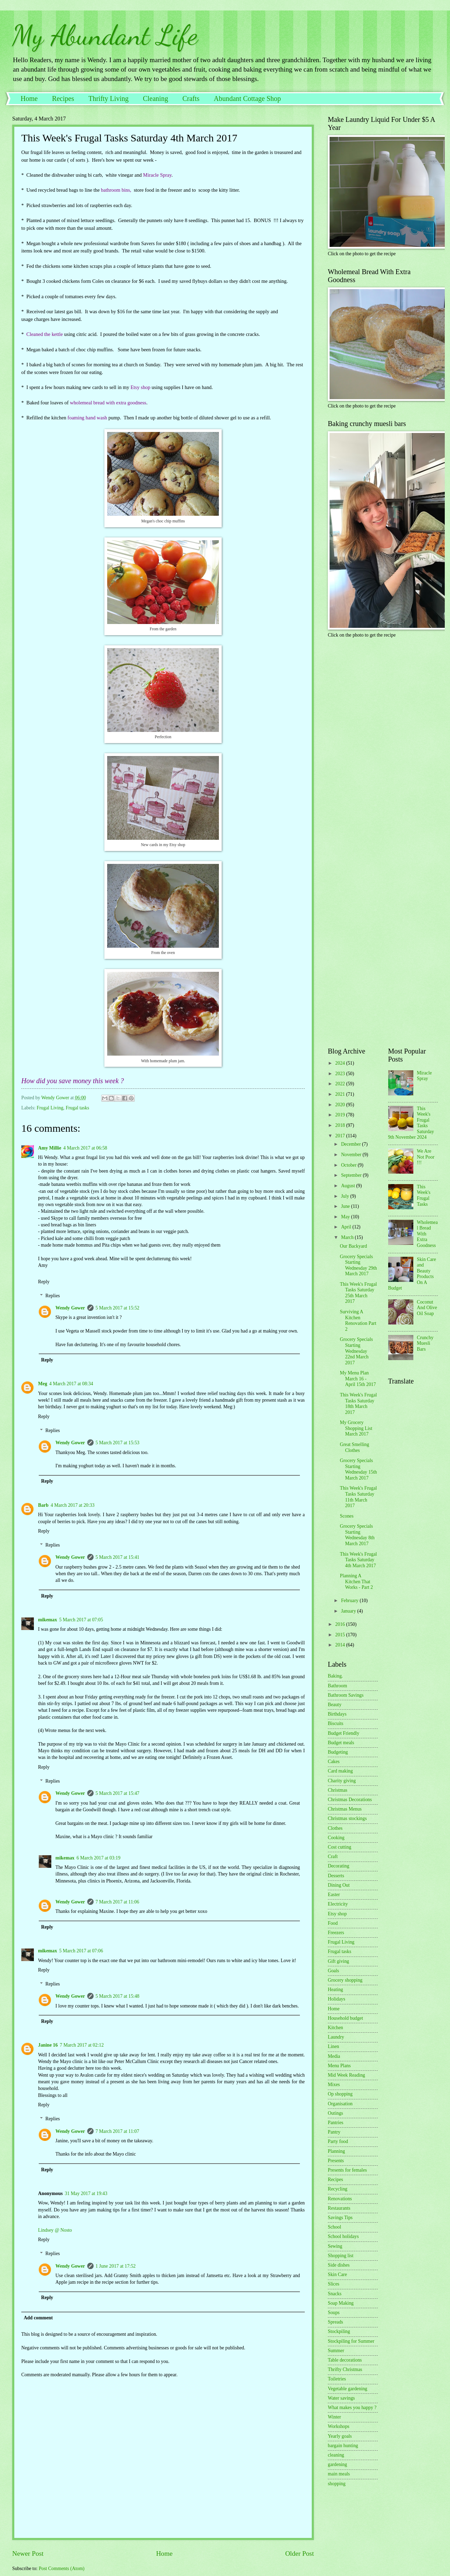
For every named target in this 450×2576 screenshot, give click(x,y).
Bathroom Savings (345, 1695)
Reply (44, 1281)
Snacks (334, 2293)
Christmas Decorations (350, 1799)
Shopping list (340, 2255)
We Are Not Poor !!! (425, 1156)
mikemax (47, 1619)
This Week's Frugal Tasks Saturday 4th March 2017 (358, 1559)
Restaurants (339, 2208)
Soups (334, 2312)
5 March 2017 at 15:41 (118, 1557)
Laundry (336, 2037)
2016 (340, 1624)
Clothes (335, 1828)
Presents (336, 2160)
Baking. (335, 1676)
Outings (335, 2113)
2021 (340, 1094)
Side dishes (338, 2265)
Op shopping (340, 2094)
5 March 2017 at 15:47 (118, 1793)
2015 (340, 1634)
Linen (333, 2046)
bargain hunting (343, 2445)
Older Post (299, 2553)
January (349, 1611)
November (352, 1154)
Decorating (338, 1866)
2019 (340, 1114)
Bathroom (337, 1685)
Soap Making (341, 2303)
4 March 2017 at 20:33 (73, 1505)
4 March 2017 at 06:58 (85, 1148)
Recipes (63, 98)
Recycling (337, 2189)
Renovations (340, 2198)
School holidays (343, 2236)
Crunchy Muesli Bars (425, 1343)
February (350, 1600)
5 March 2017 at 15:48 (118, 1996)
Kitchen (335, 2027)
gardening (337, 2464)
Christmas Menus (345, 1809)
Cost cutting (339, 1847)
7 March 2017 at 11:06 (117, 1902)
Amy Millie (49, 1148)
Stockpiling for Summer (351, 2341)
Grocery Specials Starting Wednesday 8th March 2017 (357, 1535)
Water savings (341, 2398)
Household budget (345, 2018)
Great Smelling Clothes (354, 1447)
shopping (337, 2483)
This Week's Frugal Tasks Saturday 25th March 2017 (358, 1293)
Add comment (38, 2317)
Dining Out (338, 1885)
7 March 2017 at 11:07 (117, 2131)
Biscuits (335, 1723)
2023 (340, 1073)
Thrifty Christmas (345, 2369)
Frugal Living (50, 1107)
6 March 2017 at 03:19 (98, 1858)
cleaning (336, 2455)
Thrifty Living (108, 98)
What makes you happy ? (352, 2407)
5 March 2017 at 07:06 (81, 1950)
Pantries (335, 2122)
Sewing (335, 2246)
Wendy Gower (70, 1308)
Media (334, 2056)
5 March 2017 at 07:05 (81, 1619)
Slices (333, 2284)
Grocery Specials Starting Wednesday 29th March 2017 (358, 1265)
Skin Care (337, 2274)
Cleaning (155, 98)
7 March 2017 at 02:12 (82, 2045)
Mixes (334, 2084)
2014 (340, 1644)
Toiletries (337, 2378)
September (352, 1175)
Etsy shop (337, 1913)
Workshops (338, 2426)
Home (29, 98)
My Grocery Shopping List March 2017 (356, 1428)
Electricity (338, 1904)
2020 (340, 1104)
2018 (340, 1125)
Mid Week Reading (346, 2075)
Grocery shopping (345, 1980)
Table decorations (345, 2360)
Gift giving (338, 1961)
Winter (334, 2417)
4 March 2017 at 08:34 (71, 1383)
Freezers (336, 1932)
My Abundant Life (105, 35)
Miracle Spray (424, 1075)
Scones (346, 1516)
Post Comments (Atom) (61, 2568)
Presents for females (347, 2170)
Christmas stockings (347, 1818)
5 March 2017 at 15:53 (118, 1442)
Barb (43, 1505)
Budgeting (338, 1752)
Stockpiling (339, 2331)
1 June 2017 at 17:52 (116, 2266)
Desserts (336, 1875)
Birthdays (337, 1714)
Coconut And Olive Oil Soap (427, 1307)
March (348, 1237)
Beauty (334, 1704)
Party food (338, 2141)
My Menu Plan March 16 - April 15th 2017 (358, 1378)
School (334, 2227)
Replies (52, 1295)
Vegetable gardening (347, 2388)
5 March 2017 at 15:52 (118, 1308)
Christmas (337, 1790)
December (351, 1144)
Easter (334, 1894)
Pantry (334, 2132)
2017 (340, 1135)
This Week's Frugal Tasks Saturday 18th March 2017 (358, 1403)
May (346, 1216)
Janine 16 (48, 2045)
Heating (335, 1989)
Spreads (335, 2322)
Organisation (340, 2103)
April (347, 1227)
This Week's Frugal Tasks (423, 1195)
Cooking (336, 1837)
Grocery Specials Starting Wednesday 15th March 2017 (358, 1469)
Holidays (336, 1999)
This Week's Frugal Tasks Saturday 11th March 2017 (358, 1496)
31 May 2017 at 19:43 (86, 2193)
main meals (339, 2473)
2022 (340, 1083)
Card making (340, 1771)
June (346, 1206)
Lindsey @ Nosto (55, 2230)
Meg (42, 1383)
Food (333, 1923)
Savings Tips (340, 2217)
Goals (333, 1970)
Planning (336, 2151)
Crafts (190, 98)
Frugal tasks (77, 1107)
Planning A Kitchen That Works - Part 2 (356, 1581)
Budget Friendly (343, 1733)
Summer (336, 2350)
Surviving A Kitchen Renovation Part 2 (358, 1320)
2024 (340, 1063)
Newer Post (28, 2553)
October (349, 1165)
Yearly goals (340, 2436)
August (348, 1185)
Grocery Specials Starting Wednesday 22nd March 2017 (356, 1351)
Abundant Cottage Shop (247, 98)
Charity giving (342, 1780)
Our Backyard (353, 1246)
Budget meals (341, 1742)
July (345, 1196)
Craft (333, 1856)
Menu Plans (339, 2065)
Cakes (334, 1761)
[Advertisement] (371, 692)
